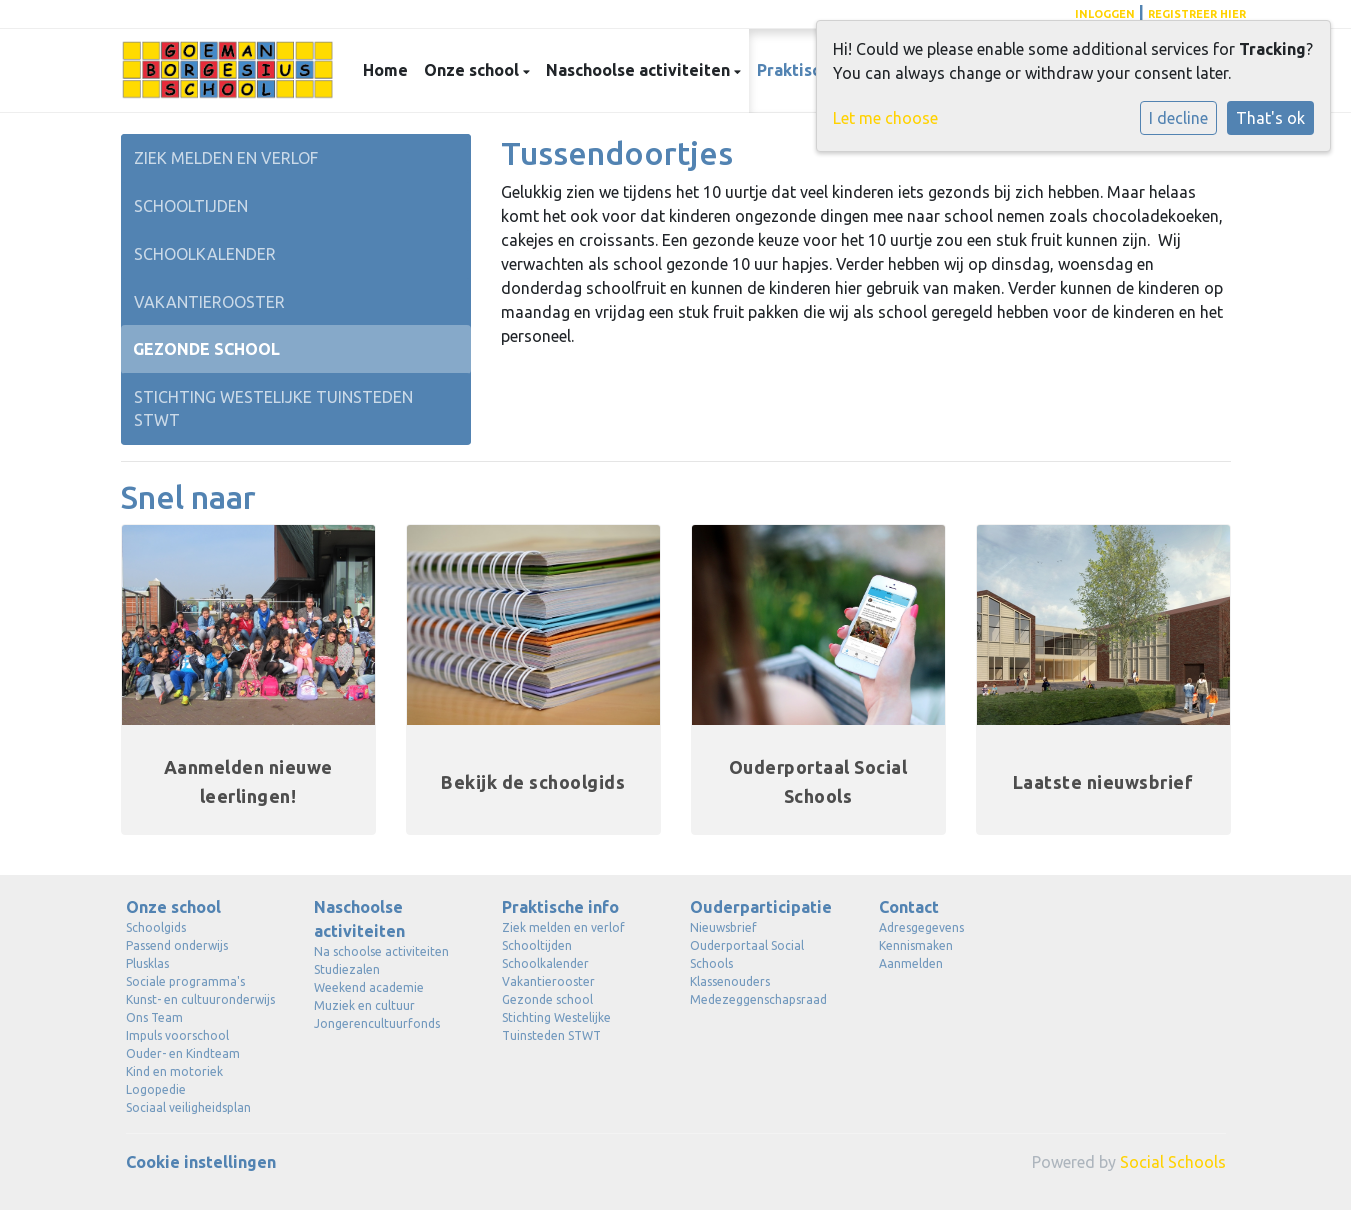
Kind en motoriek (174, 1071)
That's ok (1270, 118)
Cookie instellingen (201, 1162)
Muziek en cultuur (364, 1005)
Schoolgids (156, 927)
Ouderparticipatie (761, 907)
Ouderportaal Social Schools (747, 954)
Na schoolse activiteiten (381, 951)
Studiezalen (347, 969)
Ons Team (154, 1017)
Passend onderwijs (177, 945)
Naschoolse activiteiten (640, 70)
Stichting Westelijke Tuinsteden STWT (273, 408)
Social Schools (1173, 1162)
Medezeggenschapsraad (758, 999)
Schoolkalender (205, 254)
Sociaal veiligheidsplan (188, 1107)
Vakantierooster (209, 302)
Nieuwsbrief (723, 927)
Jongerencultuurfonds (377, 1023)
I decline (1178, 118)
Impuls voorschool (177, 1035)
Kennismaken (916, 945)
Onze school (473, 70)
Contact (909, 907)
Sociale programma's (185, 981)
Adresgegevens (921, 927)
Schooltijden (191, 206)
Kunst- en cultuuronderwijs (200, 999)
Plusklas (147, 963)
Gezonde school (206, 349)
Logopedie (156, 1089)
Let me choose (885, 118)
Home (385, 70)
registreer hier (1197, 14)
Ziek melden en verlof (226, 158)
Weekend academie (369, 987)
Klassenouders (730, 981)
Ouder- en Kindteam (183, 1053)
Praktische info (560, 907)
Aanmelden (911, 963)
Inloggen (1105, 14)
